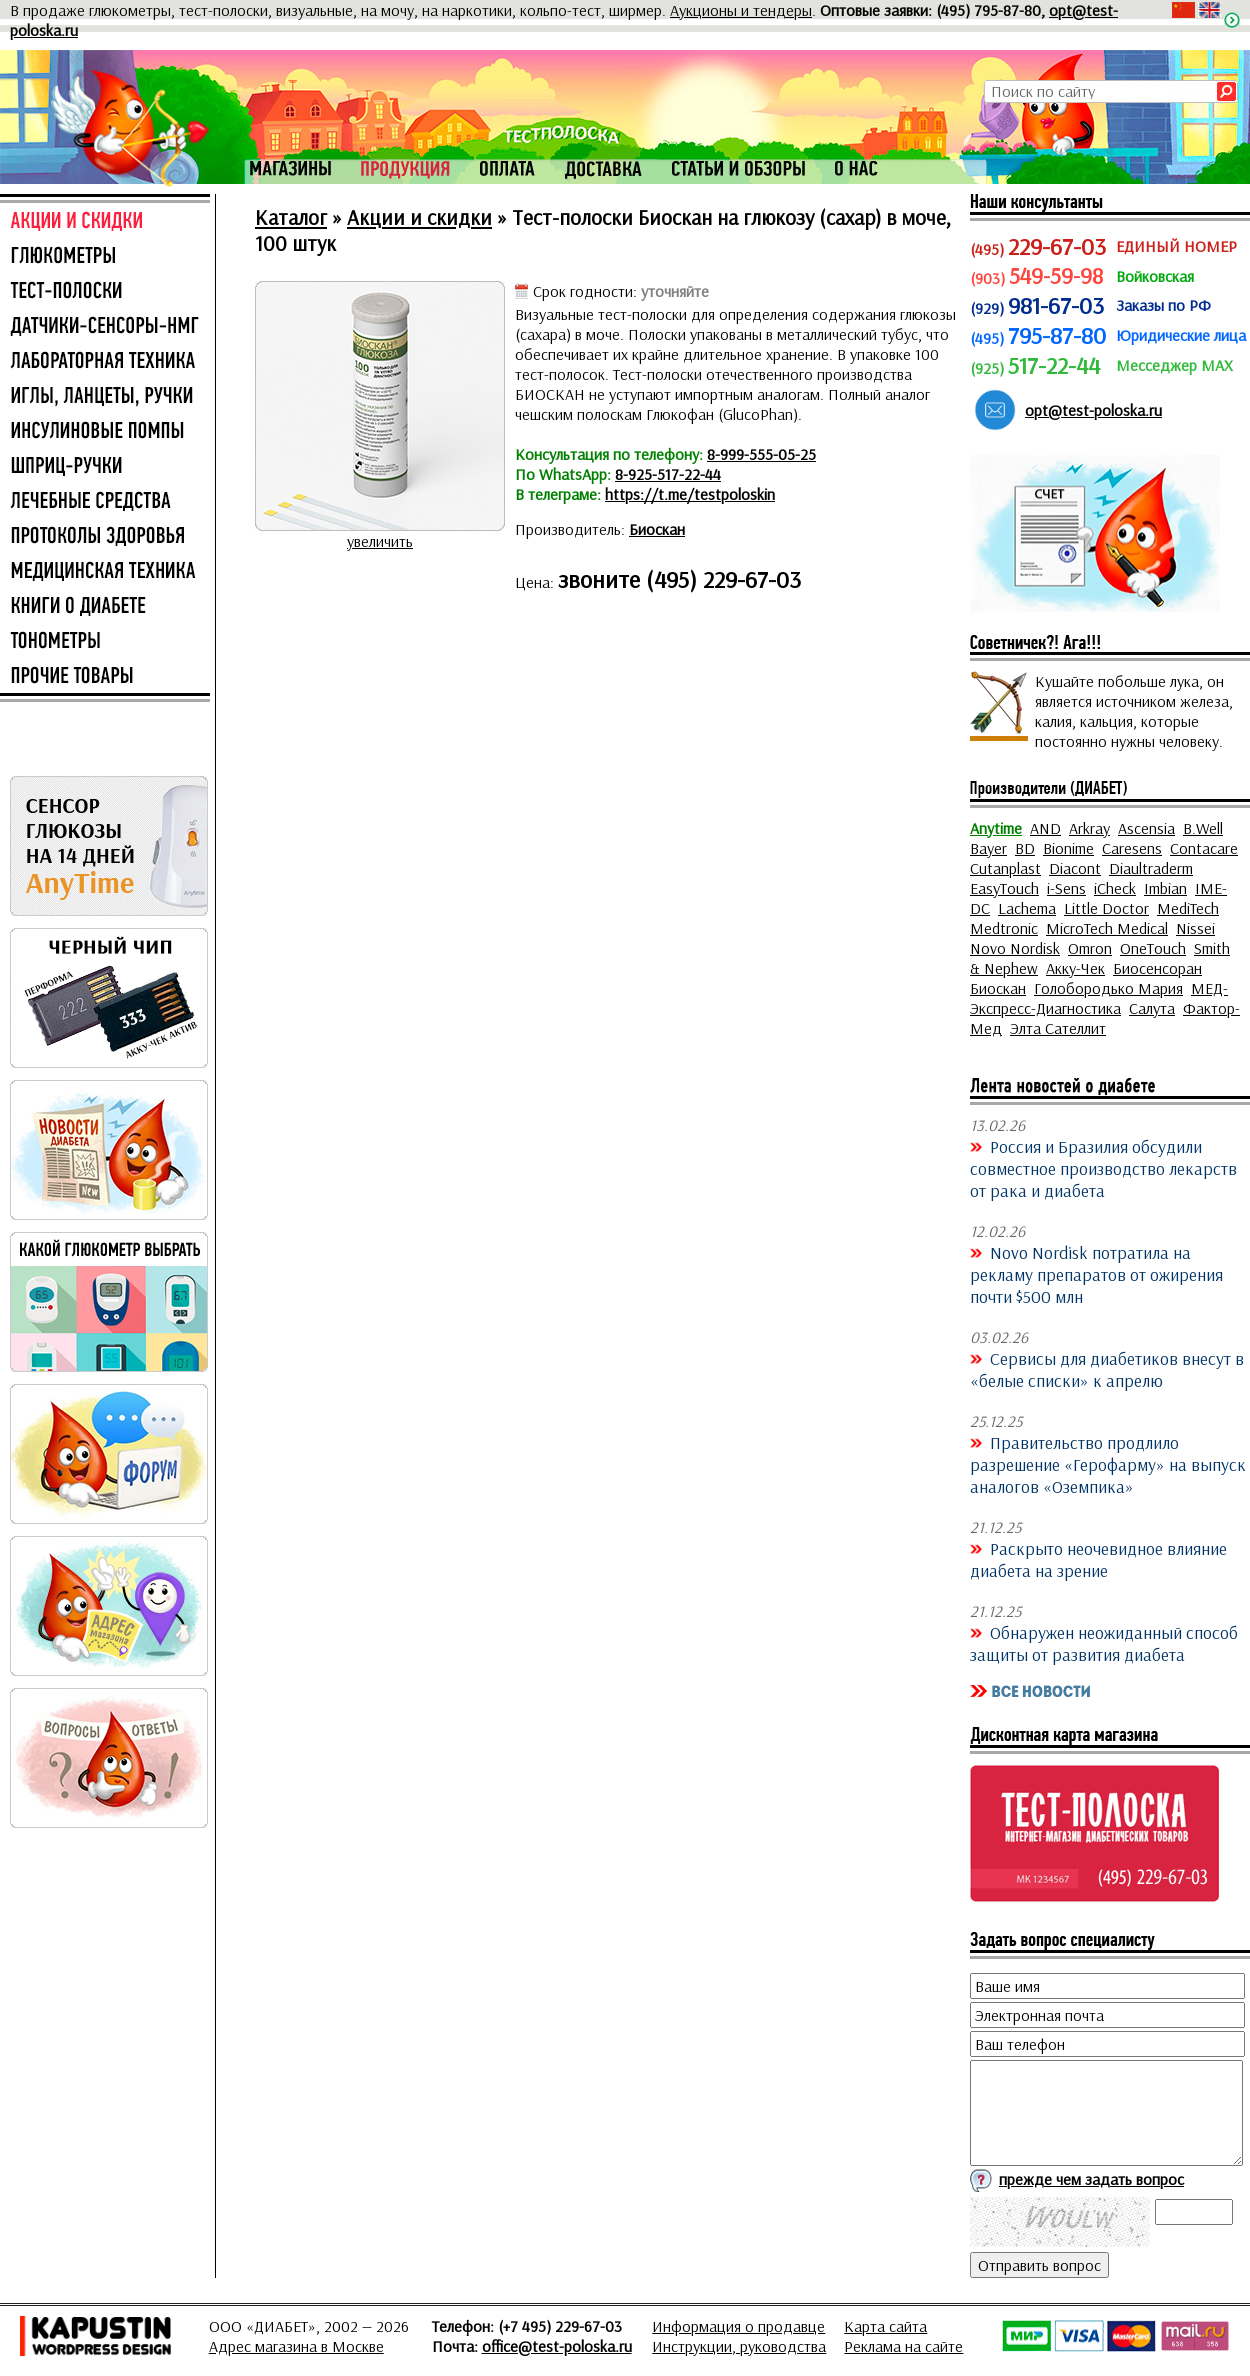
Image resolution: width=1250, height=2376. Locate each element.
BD (1025, 848)
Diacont (1075, 868)
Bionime (1068, 848)
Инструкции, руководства (739, 2346)
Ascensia (1146, 828)
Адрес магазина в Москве (296, 2346)
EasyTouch (1004, 888)
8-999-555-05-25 (761, 454)
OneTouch (1153, 948)
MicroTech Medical (1107, 928)
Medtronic (1004, 928)
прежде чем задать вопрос (1091, 2179)
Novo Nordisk (1015, 948)
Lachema (1027, 908)
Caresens (1132, 848)
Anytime (996, 828)
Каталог (291, 217)
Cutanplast (1005, 868)
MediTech (1188, 908)
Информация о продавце (738, 2326)
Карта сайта (885, 2326)
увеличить (380, 541)
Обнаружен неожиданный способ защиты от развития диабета (1104, 1643)
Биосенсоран (1157, 968)
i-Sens (1066, 888)
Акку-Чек (1075, 968)
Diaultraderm (1151, 868)
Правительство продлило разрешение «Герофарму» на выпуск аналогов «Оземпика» (1108, 1464)
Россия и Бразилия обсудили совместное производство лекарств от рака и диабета (1103, 1168)
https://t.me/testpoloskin (690, 494)
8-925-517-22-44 (668, 474)
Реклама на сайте (903, 2346)
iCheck (1115, 888)
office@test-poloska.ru (557, 2346)
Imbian (1165, 888)
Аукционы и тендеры (741, 10)
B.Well (1203, 828)
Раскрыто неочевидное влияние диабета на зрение (1098, 1559)
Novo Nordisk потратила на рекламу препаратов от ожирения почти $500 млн (1096, 1274)
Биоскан (657, 529)
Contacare (1204, 848)
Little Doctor (1106, 908)
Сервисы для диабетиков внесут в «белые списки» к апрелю (1107, 1369)
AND (1045, 828)
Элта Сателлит (1058, 1028)
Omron (1090, 948)
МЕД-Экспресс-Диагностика (1099, 998)
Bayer (988, 848)
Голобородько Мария (1108, 988)
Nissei (1195, 928)
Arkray (1089, 828)
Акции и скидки (419, 217)
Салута (1152, 1008)
